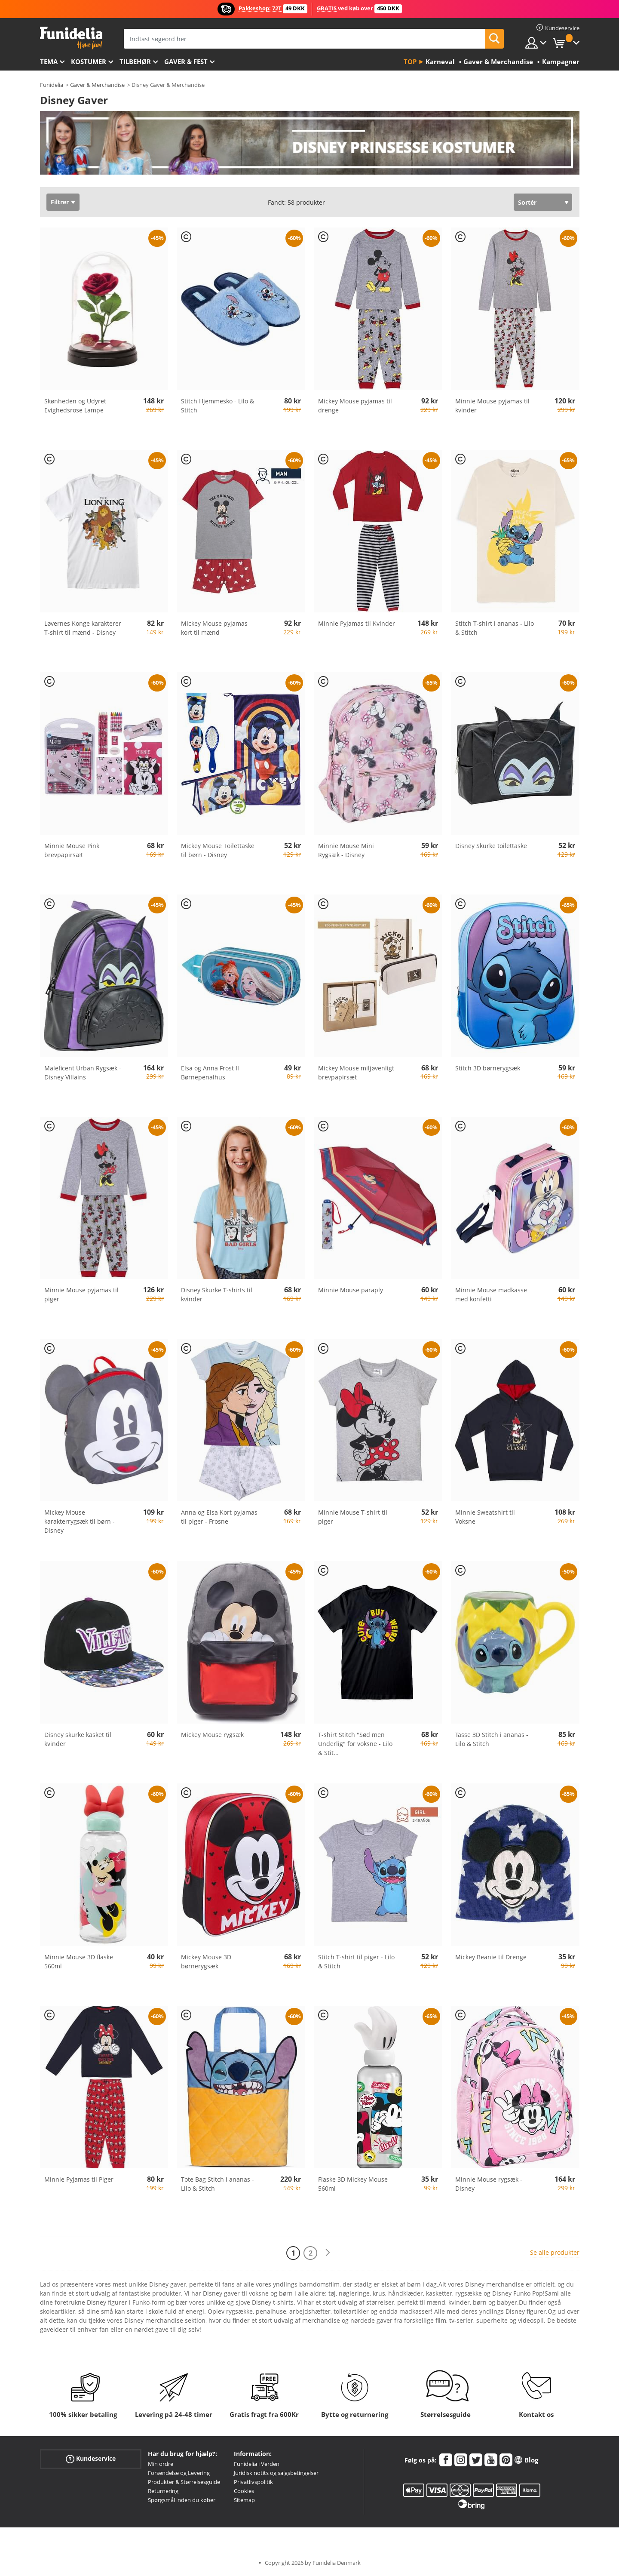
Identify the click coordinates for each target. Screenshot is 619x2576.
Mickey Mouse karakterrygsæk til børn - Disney (79, 1521)
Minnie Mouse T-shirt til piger (352, 1516)
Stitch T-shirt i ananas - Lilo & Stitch (494, 627)
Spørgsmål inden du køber (181, 2500)
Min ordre (160, 2464)
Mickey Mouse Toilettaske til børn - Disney (217, 850)
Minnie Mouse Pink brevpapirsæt (71, 850)
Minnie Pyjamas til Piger (78, 2179)
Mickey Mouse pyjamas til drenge (355, 405)
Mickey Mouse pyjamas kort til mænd (214, 627)
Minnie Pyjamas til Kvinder (356, 623)
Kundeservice (91, 2458)
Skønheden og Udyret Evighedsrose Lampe (75, 405)
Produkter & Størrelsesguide (184, 2482)
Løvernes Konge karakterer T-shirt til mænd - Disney (82, 627)
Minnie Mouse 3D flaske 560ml (78, 1961)
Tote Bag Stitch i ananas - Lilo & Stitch (217, 2183)
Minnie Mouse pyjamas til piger (81, 1294)
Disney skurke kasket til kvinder (77, 1739)
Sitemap (244, 2500)
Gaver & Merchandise (97, 85)
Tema (49, 61)
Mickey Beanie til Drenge (491, 1957)
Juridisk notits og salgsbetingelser (276, 2473)
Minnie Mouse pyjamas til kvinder (492, 405)
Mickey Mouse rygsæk (212, 1735)
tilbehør (135, 61)
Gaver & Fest (186, 61)
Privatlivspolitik (253, 2482)
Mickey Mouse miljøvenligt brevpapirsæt (356, 1072)
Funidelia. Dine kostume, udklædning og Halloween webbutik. (71, 38)
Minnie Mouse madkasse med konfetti (491, 1294)
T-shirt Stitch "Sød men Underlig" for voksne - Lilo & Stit (355, 1744)
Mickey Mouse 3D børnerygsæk (206, 1961)
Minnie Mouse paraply (350, 1290)
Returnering (163, 2491)
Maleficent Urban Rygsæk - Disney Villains (82, 1072)
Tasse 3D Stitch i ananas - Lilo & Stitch (491, 1739)
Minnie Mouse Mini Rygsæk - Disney (346, 850)
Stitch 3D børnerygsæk (487, 1068)
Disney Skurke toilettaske (491, 846)
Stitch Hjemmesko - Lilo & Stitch (217, 405)
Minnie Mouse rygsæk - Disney (488, 2183)
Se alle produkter (554, 2252)
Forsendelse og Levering (179, 2473)
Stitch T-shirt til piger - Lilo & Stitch (356, 1961)
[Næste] (327, 2253)
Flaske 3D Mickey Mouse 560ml (353, 2183)
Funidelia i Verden (256, 2464)
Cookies (244, 2491)
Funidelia (51, 85)
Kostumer (88, 61)
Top (410, 61)
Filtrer (60, 202)
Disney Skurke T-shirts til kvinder (216, 1294)
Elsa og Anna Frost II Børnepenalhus (210, 1072)
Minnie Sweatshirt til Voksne (485, 1516)
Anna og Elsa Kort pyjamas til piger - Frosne (219, 1516)
